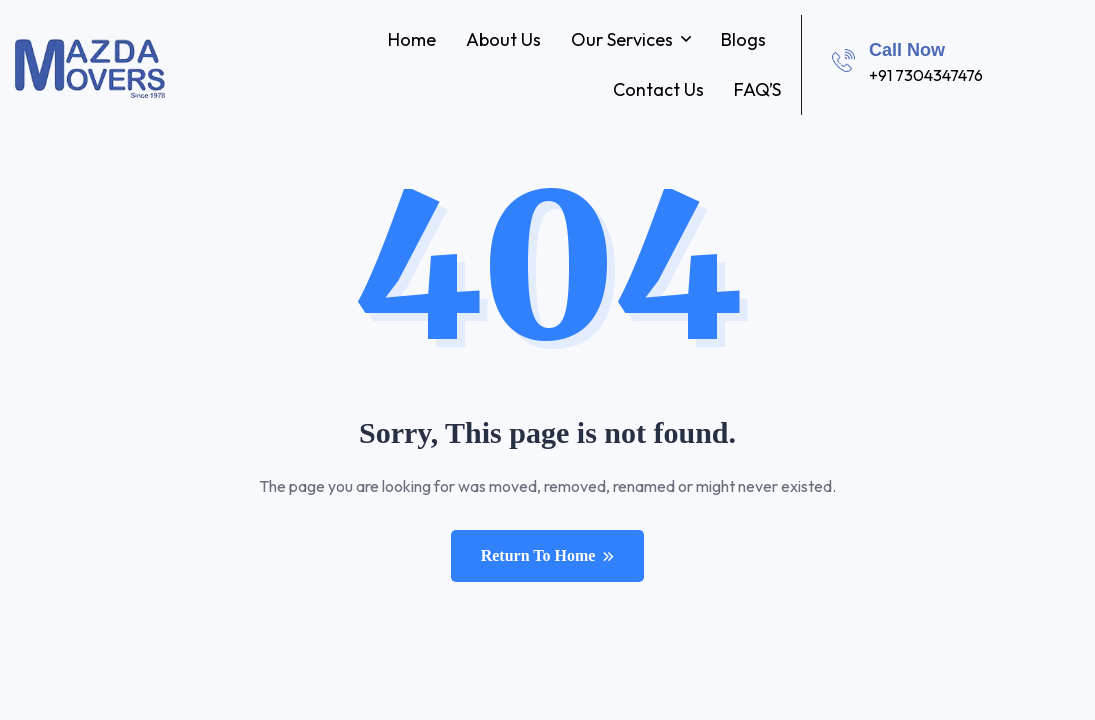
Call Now (907, 50)
